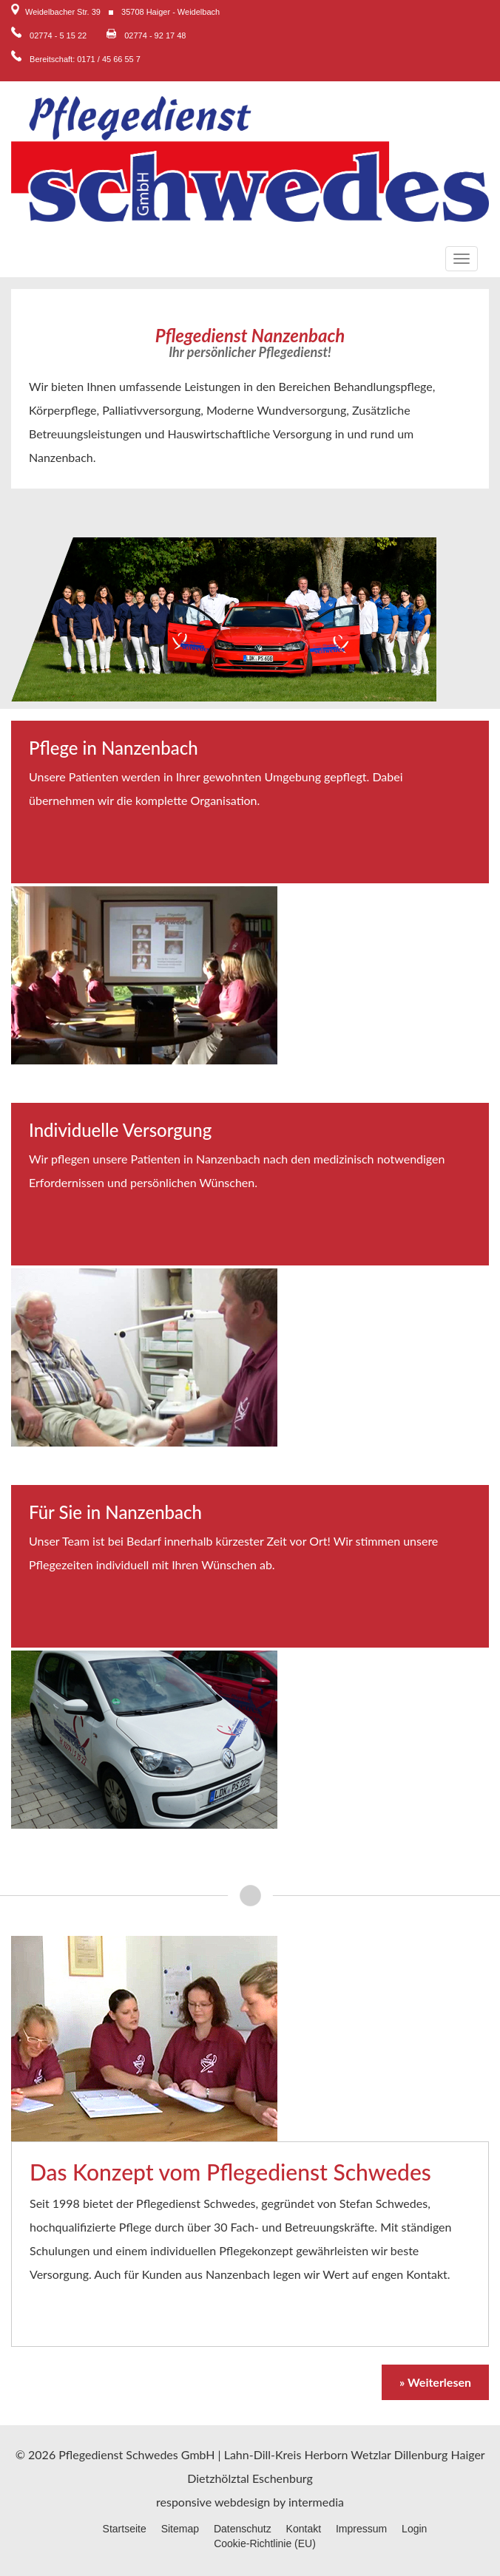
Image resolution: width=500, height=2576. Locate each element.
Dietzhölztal (218, 2478)
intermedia (316, 2502)
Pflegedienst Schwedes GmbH (136, 2454)
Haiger (467, 2454)
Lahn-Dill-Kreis (263, 2454)
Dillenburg (421, 2454)
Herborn (326, 2454)
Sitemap (180, 2529)
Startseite (124, 2529)
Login (414, 2529)
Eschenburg (282, 2478)
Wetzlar (371, 2454)
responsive (184, 2502)
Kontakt (303, 2529)
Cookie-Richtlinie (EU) (265, 2543)
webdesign (242, 2502)
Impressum (361, 2529)
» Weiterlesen (435, 2382)
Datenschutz (242, 2529)
